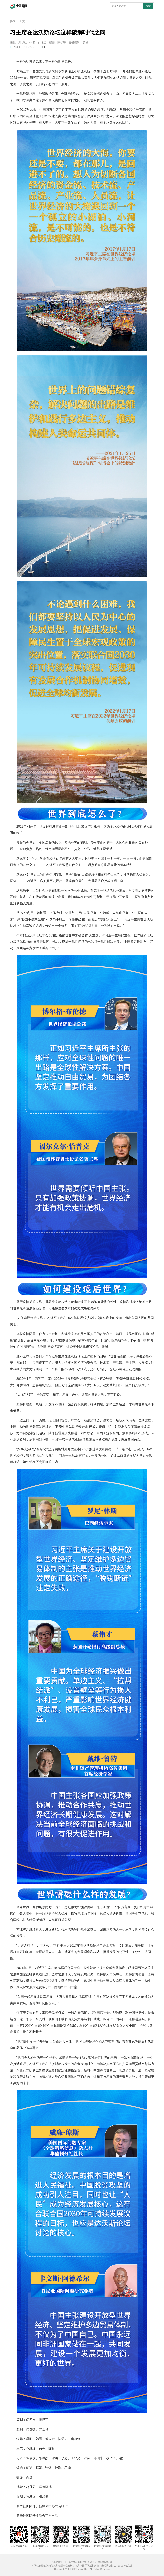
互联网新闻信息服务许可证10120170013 (90, 2562)
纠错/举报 (57, 2562)
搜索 (148, 6)
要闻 (13, 21)
